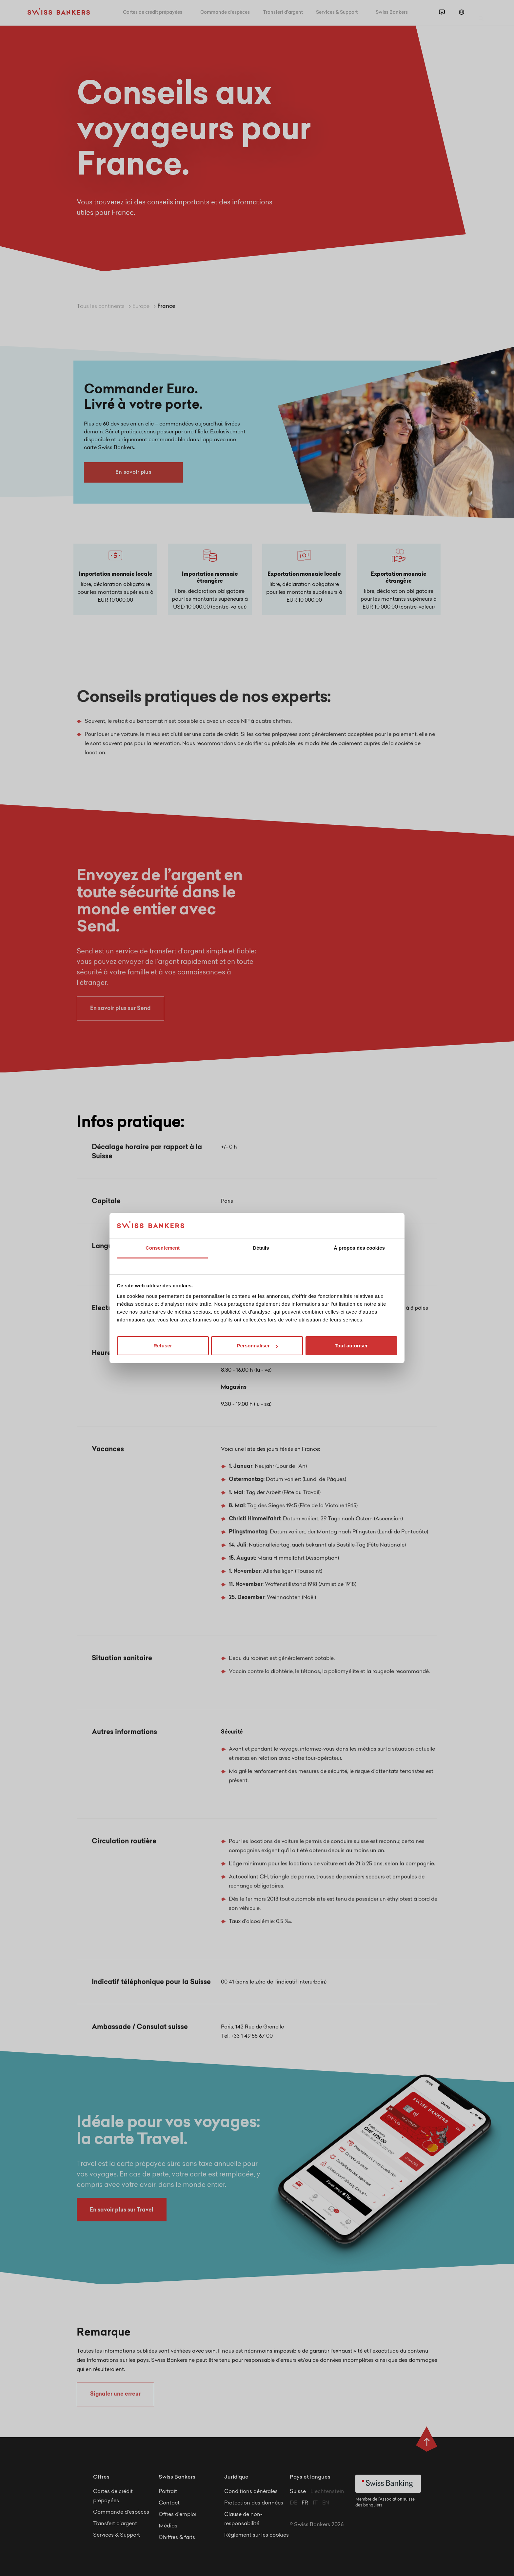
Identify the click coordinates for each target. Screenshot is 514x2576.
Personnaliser (257, 1345)
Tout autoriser (351, 1345)
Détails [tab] (261, 1248)
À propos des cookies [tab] (359, 1248)
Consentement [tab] (163, 1248)
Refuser (162, 1345)
